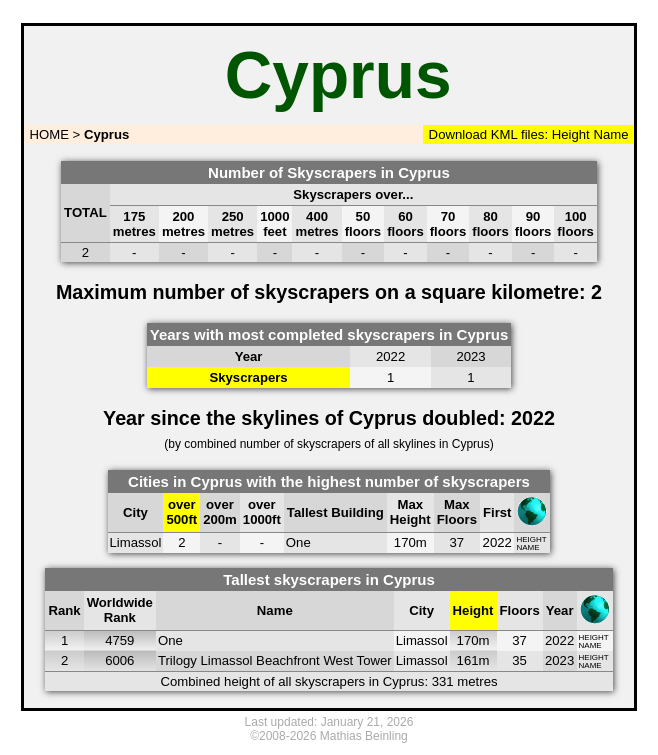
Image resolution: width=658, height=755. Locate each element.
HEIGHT (531, 539)
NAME (527, 547)
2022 (497, 542)
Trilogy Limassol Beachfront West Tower (275, 660)
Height (569, 134)
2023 (559, 660)
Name (611, 134)
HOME (47, 134)
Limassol (136, 542)
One (298, 542)
